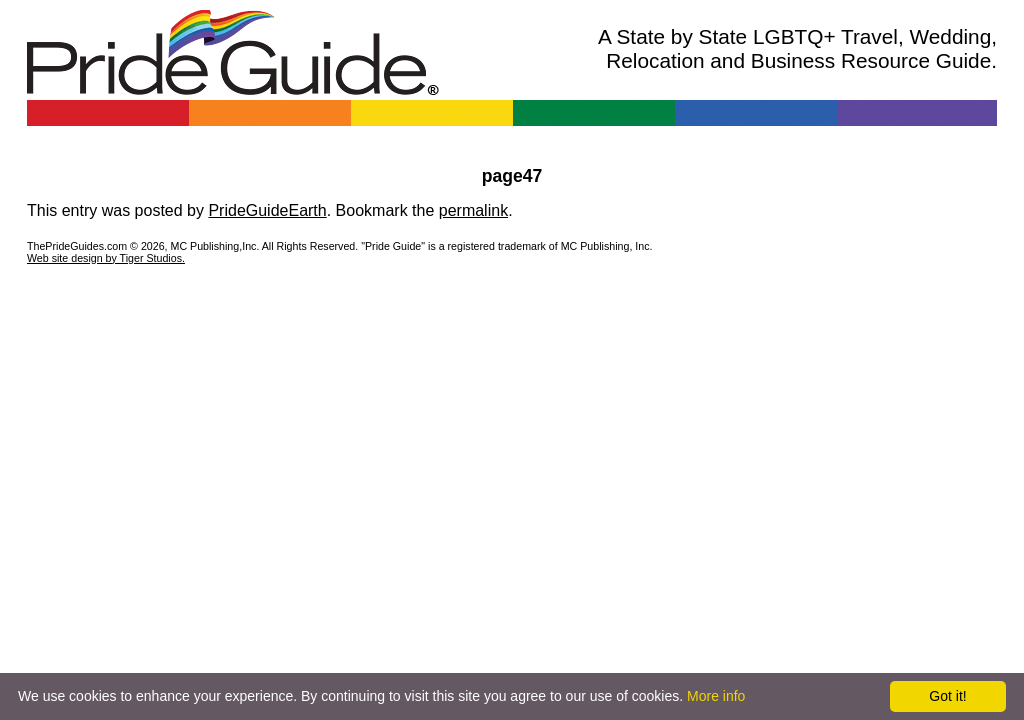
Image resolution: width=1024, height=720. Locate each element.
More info (716, 696)
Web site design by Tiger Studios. (106, 258)
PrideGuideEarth (267, 210)
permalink (473, 210)
